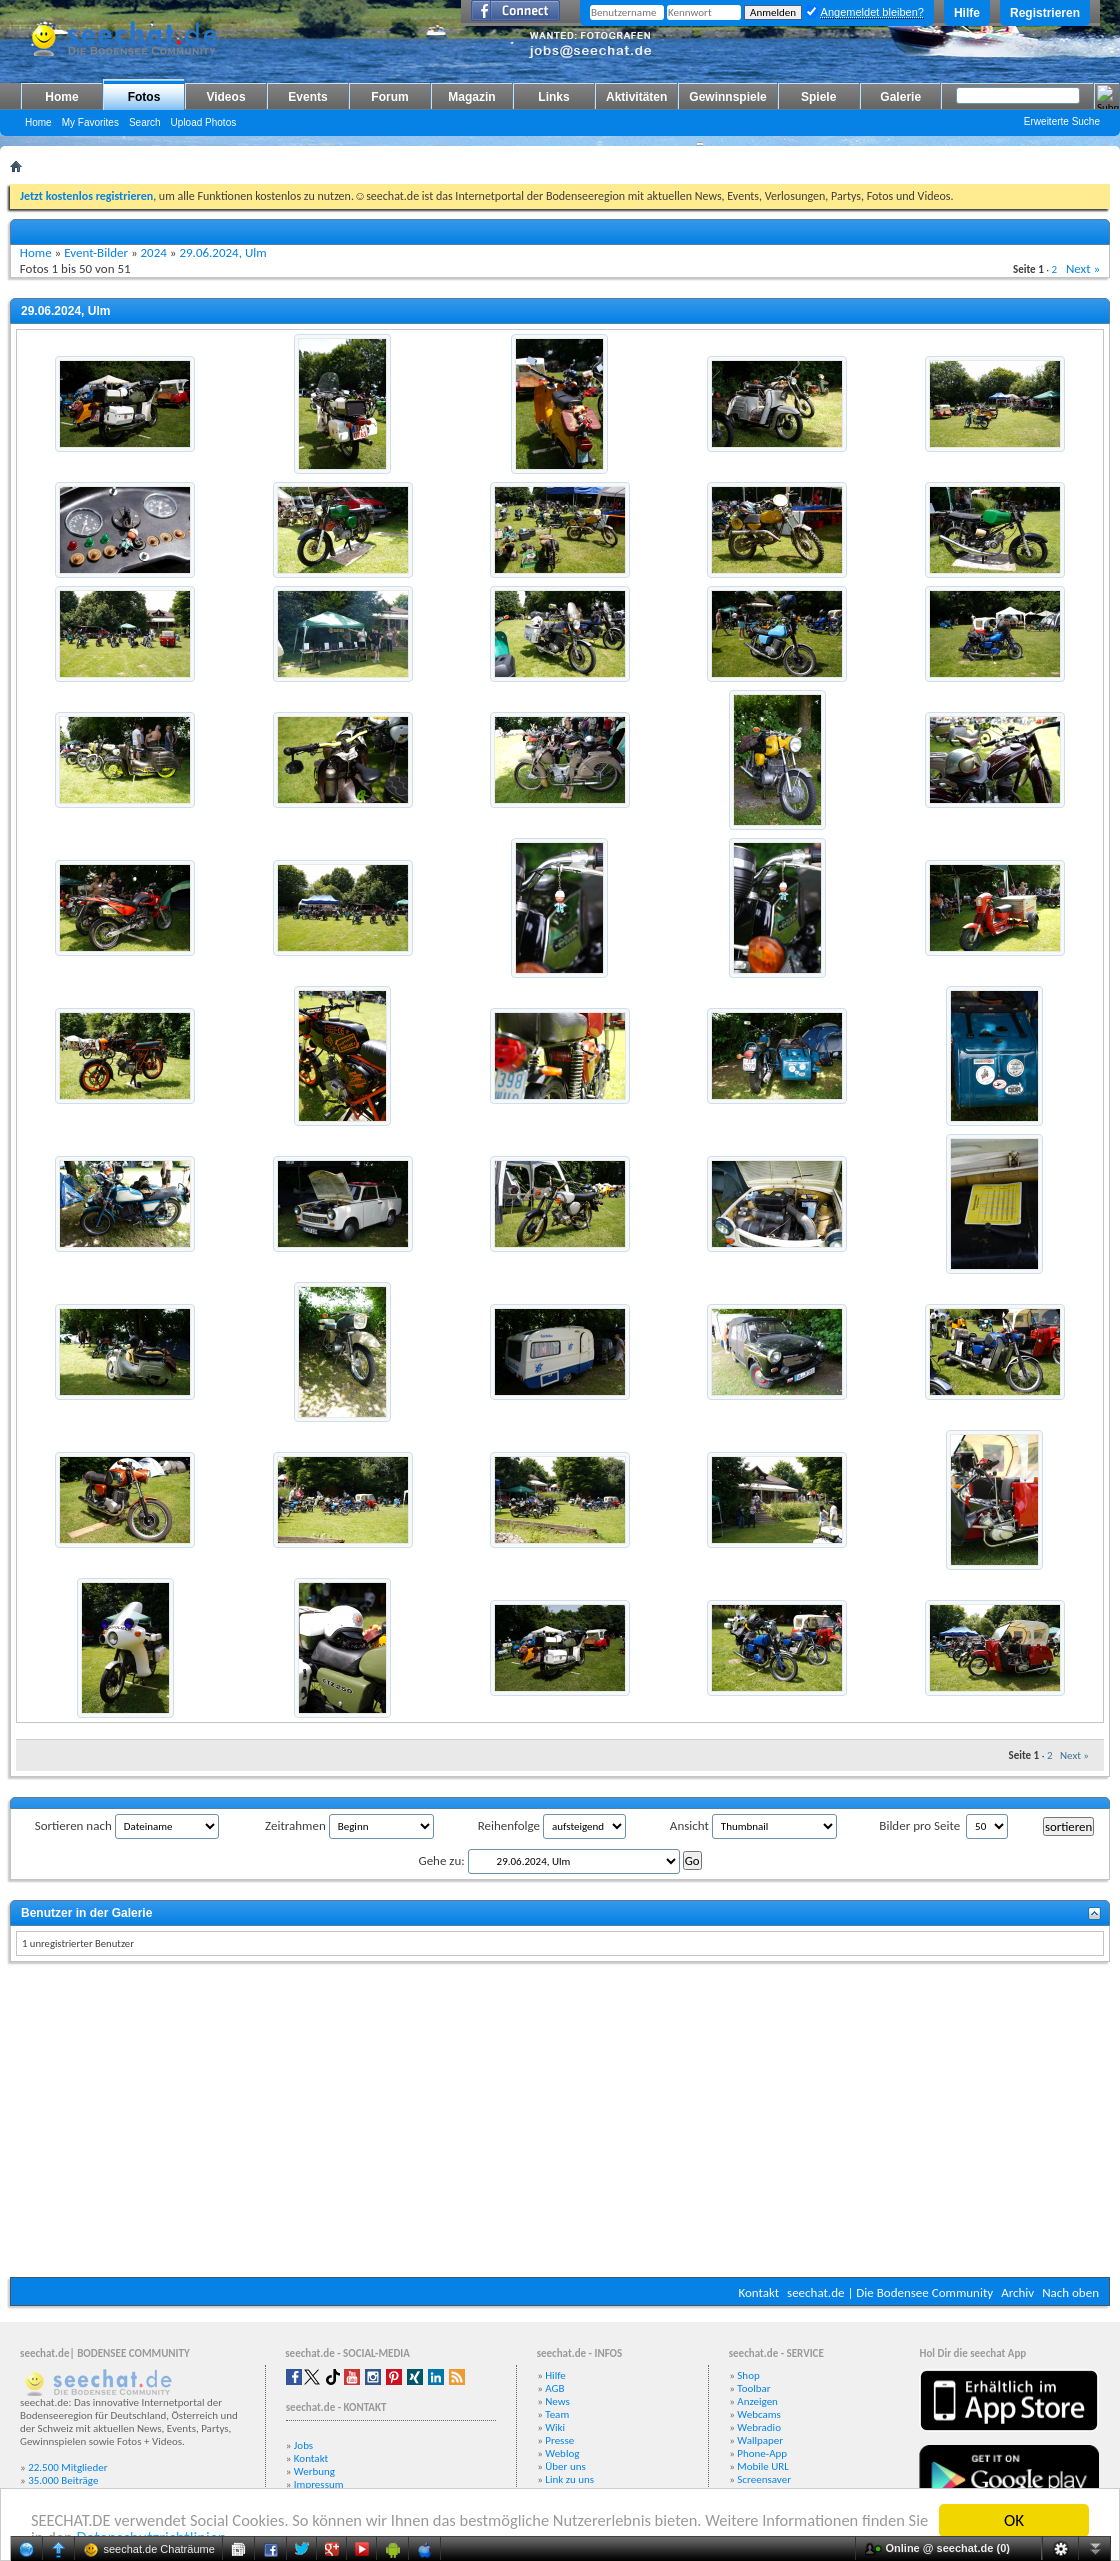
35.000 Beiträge (63, 2480)
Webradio (759, 2427)
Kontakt (758, 2292)
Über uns (565, 2466)
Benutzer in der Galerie (86, 1913)
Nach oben (1070, 2292)
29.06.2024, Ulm (222, 252)
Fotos (144, 97)
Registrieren (1045, 13)
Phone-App (762, 2453)
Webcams (759, 2414)
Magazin (471, 97)
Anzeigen (757, 2401)
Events (307, 97)
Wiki (555, 2427)
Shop (748, 2375)
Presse (559, 2440)
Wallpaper (760, 2440)
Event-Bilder (96, 252)
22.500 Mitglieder (68, 2467)
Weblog (562, 2453)
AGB (554, 2388)
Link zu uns (569, 2479)
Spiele (818, 97)
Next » (1083, 268)
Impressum (319, 2484)
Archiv (1017, 2292)
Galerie (900, 97)
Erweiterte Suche (1062, 121)
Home (61, 97)
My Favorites (90, 122)
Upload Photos (204, 122)
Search (145, 122)
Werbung (314, 2471)
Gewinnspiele (727, 97)
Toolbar (753, 2388)
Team (557, 2414)
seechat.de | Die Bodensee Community (890, 2292)
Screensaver (764, 2479)
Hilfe (967, 13)
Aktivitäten (636, 97)
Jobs (303, 2445)
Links (553, 97)
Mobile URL (763, 2466)
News (557, 2401)
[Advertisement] (560, 2122)
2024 (154, 252)
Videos (225, 97)
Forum (389, 97)
